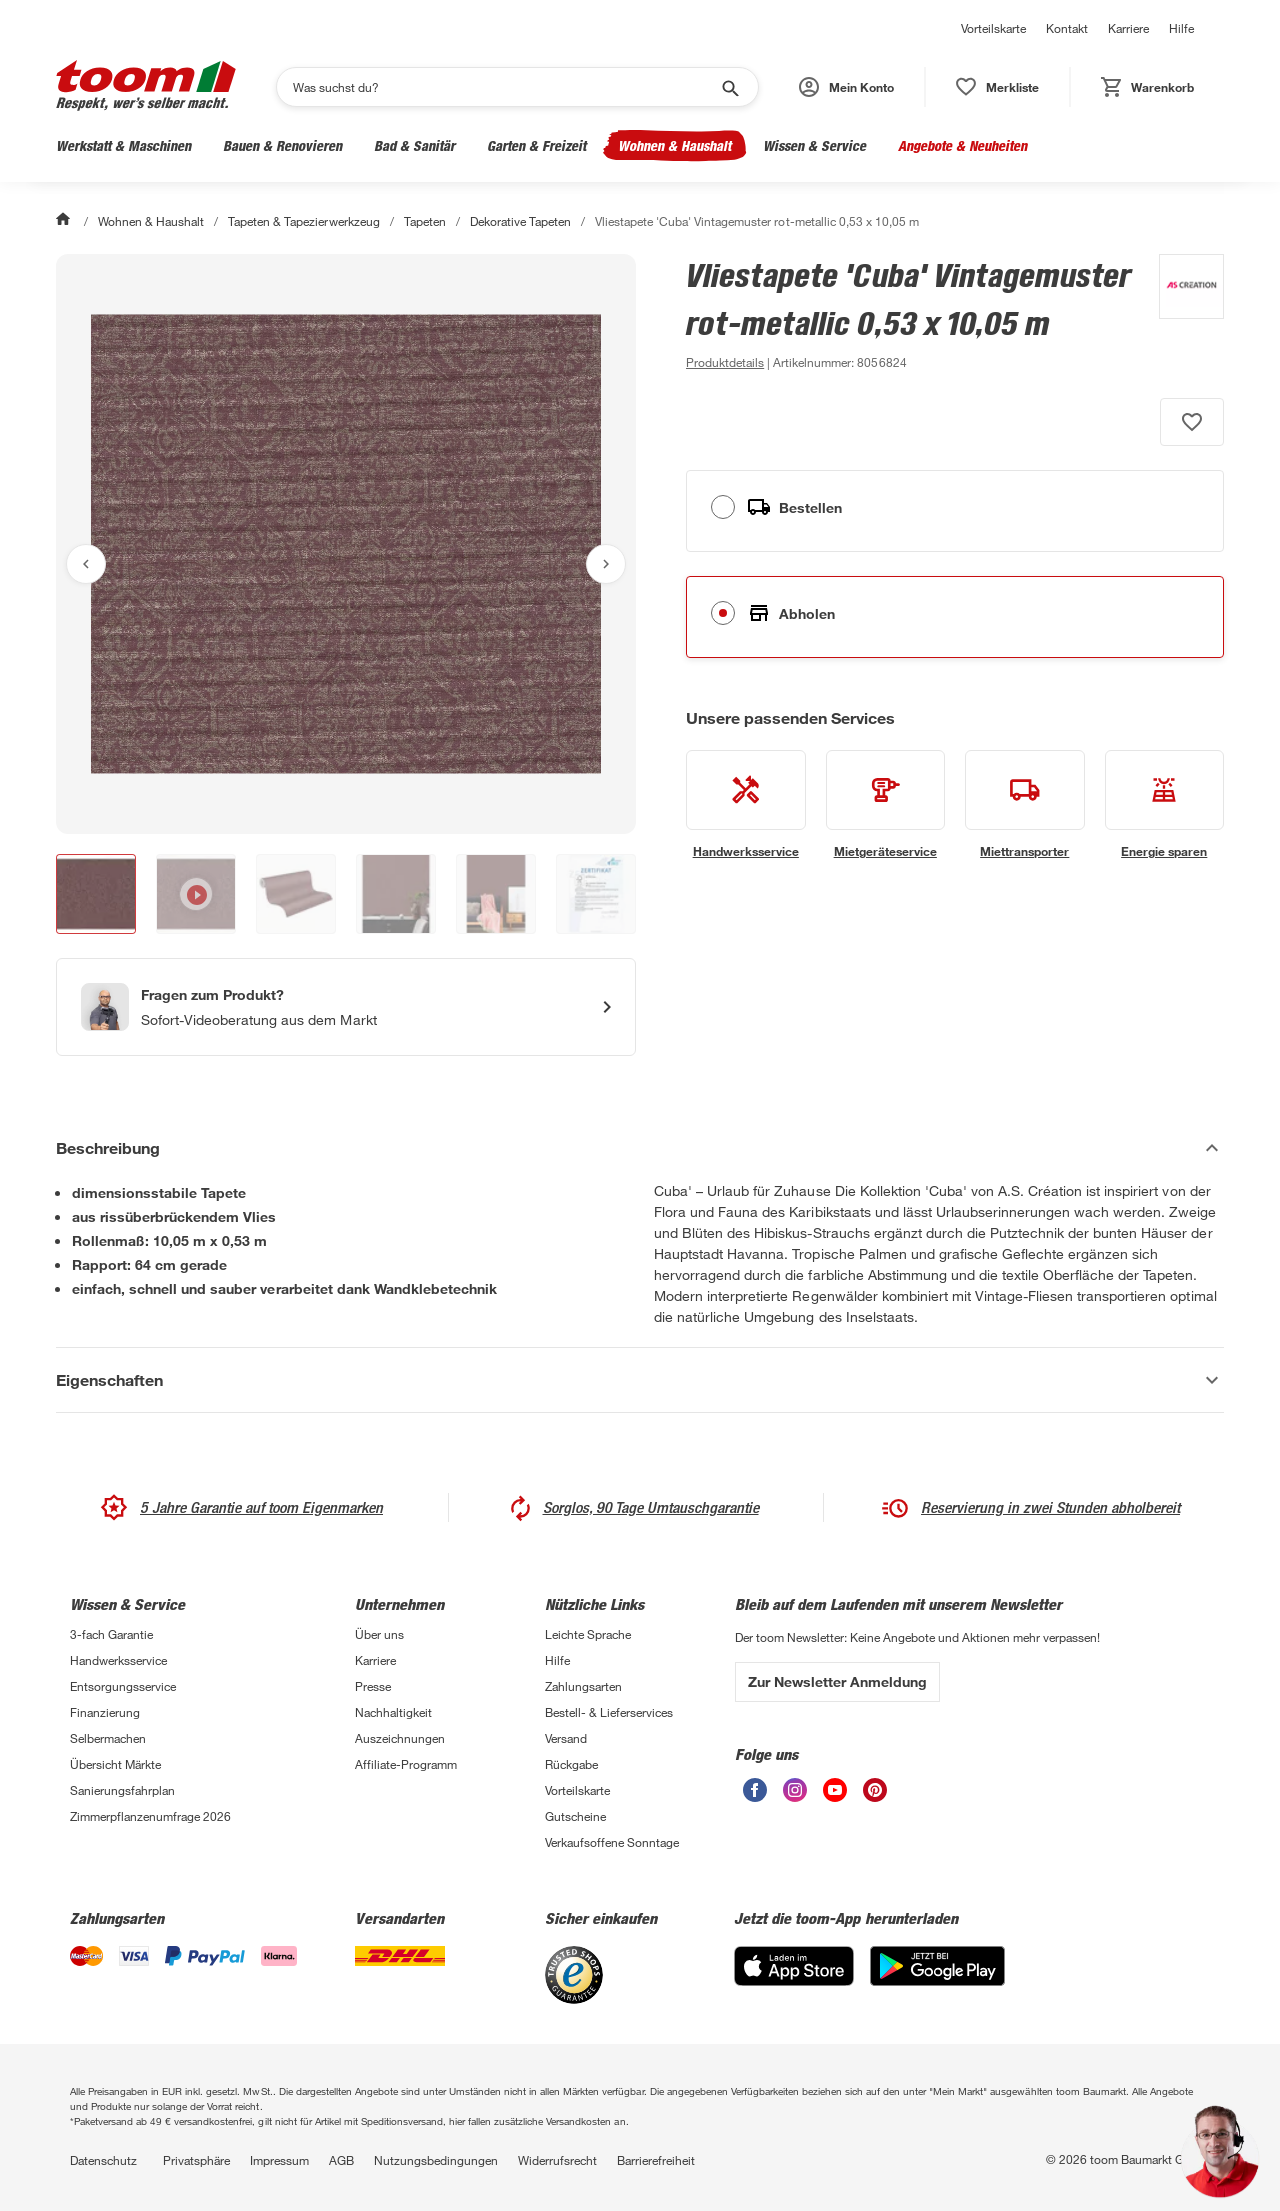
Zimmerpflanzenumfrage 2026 (150, 1816)
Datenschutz (103, 2160)
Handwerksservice (118, 1660)
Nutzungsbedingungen (436, 2160)
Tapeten (425, 221)
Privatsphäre (196, 2160)
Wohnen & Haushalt (674, 145)
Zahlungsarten (583, 1686)
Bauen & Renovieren (282, 145)
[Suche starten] (729, 87)
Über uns (379, 1634)
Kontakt (1067, 28)
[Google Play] (937, 1980)
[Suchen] (504, 87)
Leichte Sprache (588, 1634)
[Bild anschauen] (346, 544)
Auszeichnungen (400, 1738)
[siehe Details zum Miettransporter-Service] (1025, 805)
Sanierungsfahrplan (122, 1790)
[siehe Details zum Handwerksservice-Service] (746, 805)
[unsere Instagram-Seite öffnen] (795, 1796)
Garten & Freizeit (536, 145)
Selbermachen (108, 1738)
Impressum (279, 2160)
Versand (566, 1738)
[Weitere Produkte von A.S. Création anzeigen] (1181, 314)
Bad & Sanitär (414, 145)
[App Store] (794, 1980)
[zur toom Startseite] (146, 87)
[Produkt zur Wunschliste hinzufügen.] (1192, 422)
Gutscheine (575, 1816)
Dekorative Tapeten (520, 221)
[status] (997, 87)
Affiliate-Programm (406, 1764)
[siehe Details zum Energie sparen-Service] (1165, 805)
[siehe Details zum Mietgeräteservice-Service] (886, 805)
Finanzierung (105, 1712)
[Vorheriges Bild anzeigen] (86, 564)
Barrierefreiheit (656, 2160)
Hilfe (1181, 28)
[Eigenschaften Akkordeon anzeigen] (640, 1380)
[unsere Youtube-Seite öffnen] (835, 1796)
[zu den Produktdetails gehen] (725, 362)
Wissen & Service (814, 145)
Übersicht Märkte (115, 1764)
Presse (373, 1686)
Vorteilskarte (993, 28)
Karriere (1128, 28)
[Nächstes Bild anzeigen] (606, 564)
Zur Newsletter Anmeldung (837, 1681)
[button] (846, 87)
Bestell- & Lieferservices (609, 1712)
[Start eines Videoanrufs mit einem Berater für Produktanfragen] (346, 1007)
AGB (341, 2160)
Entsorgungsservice (123, 1686)
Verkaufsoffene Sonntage (612, 1842)
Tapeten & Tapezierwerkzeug (303, 221)
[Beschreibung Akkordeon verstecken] (640, 1148)
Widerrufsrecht (557, 2160)
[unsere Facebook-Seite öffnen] (755, 1796)
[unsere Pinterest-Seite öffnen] (875, 1796)
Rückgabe (571, 1764)
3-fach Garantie (111, 1634)
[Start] (65, 221)
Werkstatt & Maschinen (123, 145)
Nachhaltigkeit (393, 1712)
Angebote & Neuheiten (962, 145)
